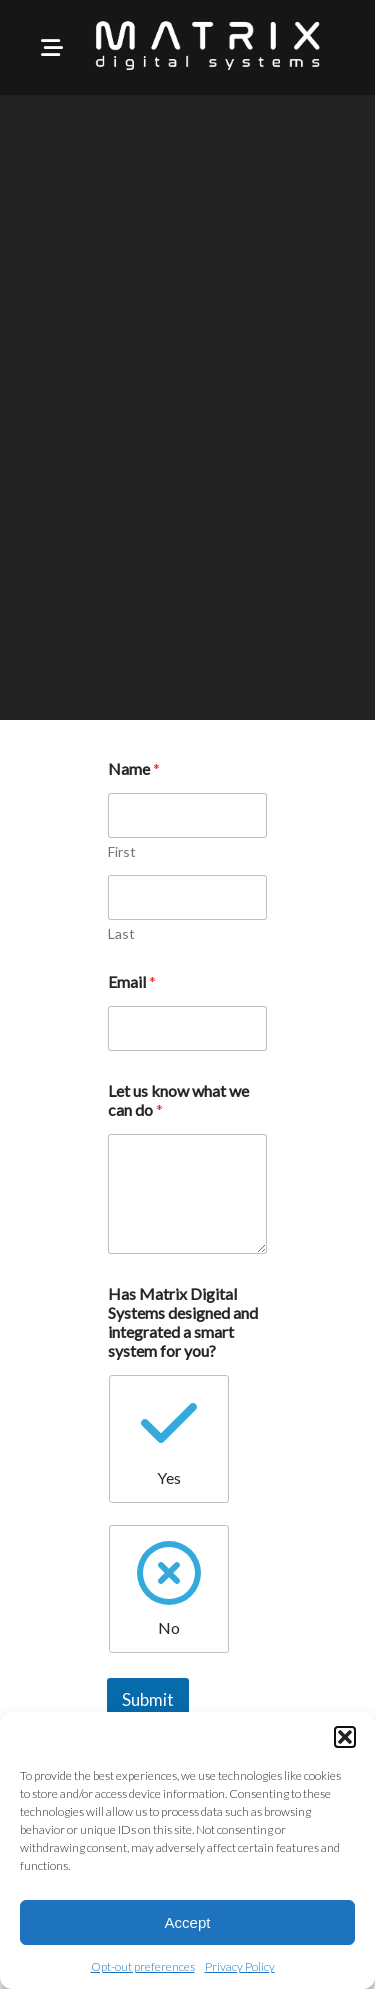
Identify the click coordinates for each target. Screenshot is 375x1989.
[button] (345, 1737)
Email (132, 981)
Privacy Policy (240, 1966)
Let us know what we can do (178, 1100)
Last (121, 933)
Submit (148, 1699)
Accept (188, 1922)
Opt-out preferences (143, 1966)
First (122, 851)
